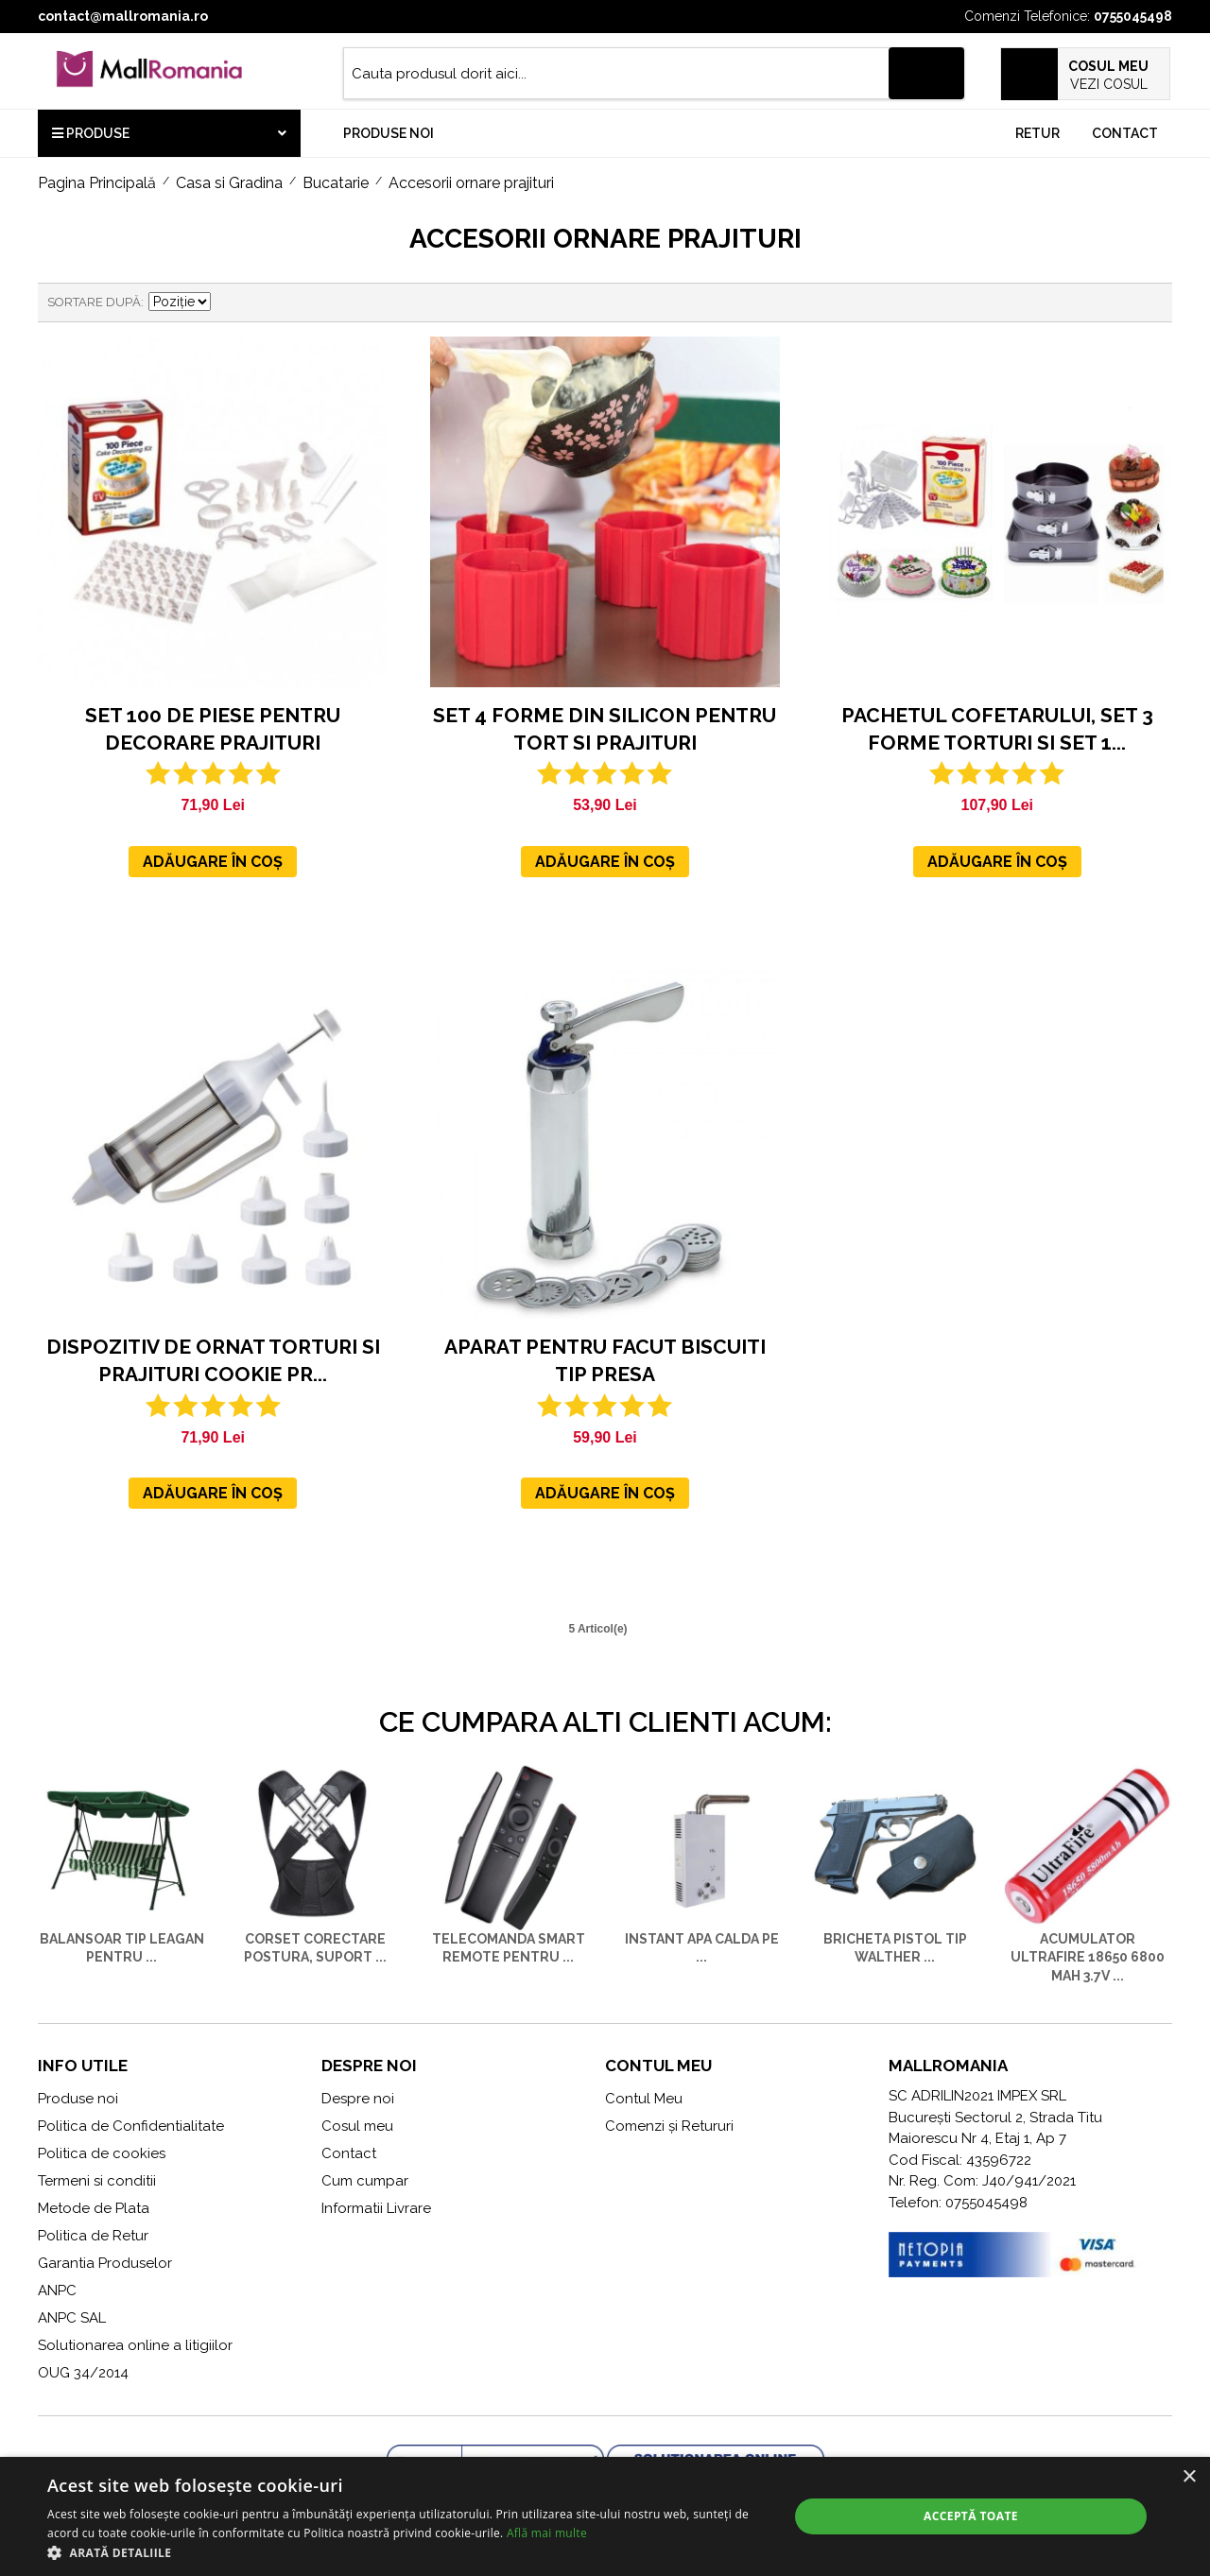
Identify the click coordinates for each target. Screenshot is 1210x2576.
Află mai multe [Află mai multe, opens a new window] (547, 2533)
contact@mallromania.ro (123, 16)
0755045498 (1133, 16)
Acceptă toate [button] (971, 2516)
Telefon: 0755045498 (958, 2202)
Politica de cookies (101, 2153)
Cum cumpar (364, 2180)
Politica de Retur (93, 2235)
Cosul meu (357, 2126)
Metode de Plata (93, 2208)
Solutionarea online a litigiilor (135, 2345)
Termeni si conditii (97, 2180)
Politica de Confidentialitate (131, 2126)
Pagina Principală (97, 183)
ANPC (57, 2290)
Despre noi (357, 2098)
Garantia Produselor (105, 2263)
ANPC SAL (72, 2317)
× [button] (1189, 2477)
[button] (407, 2552)
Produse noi (388, 133)
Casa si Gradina (229, 183)
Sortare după (94, 302)
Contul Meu (644, 2098)
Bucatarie (335, 183)
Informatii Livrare (376, 2208)
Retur (1037, 133)
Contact (1125, 133)
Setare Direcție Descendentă (228, 302)
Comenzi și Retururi (669, 2126)
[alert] (605, 2516)
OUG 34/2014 (83, 2372)
